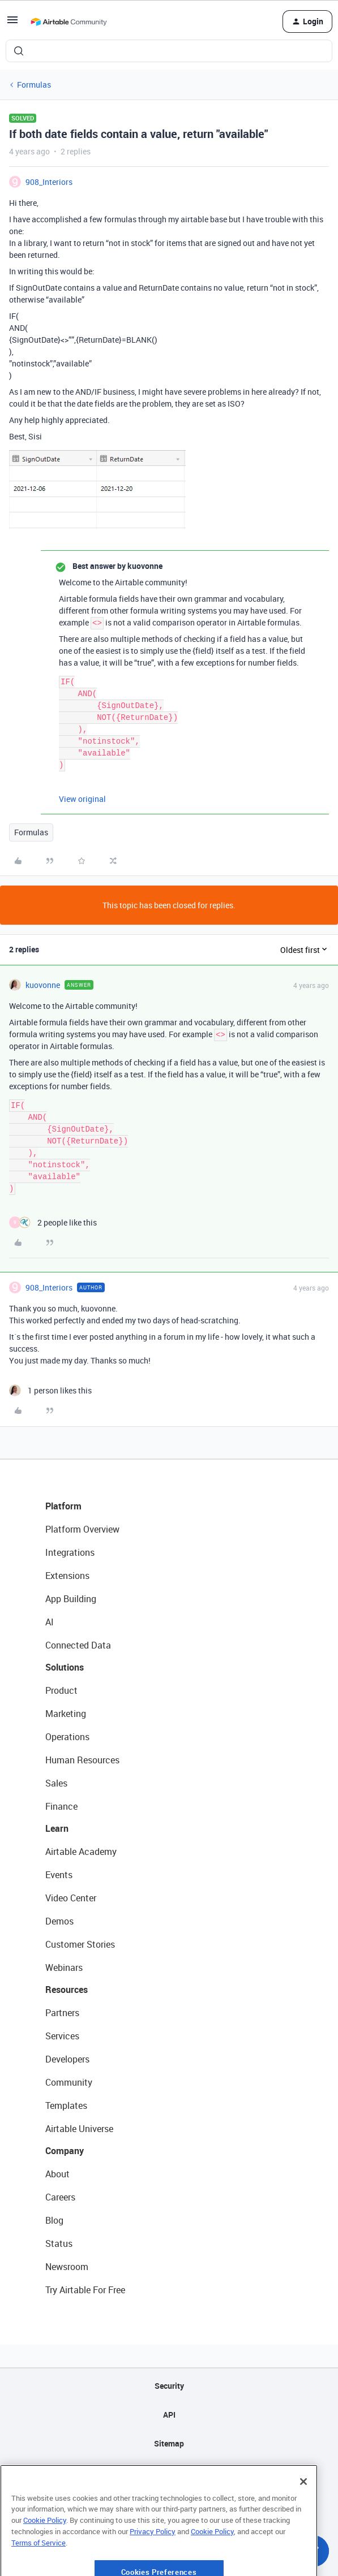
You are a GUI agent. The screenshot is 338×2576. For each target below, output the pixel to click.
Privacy (169, 2472)
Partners (62, 2013)
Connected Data (78, 1645)
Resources (66, 1989)
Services (62, 2036)
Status (58, 2243)
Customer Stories (80, 1944)
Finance (61, 1806)
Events (58, 1875)
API (169, 2414)
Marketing (65, 1713)
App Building (70, 1599)
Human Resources (82, 1760)
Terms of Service (38, 2571)
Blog (54, 2220)
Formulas (34, 84)
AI (49, 1622)
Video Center (70, 1898)
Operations (67, 1737)
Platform (63, 1506)
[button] (12, 23)
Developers (67, 2059)
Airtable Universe (79, 2128)
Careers (60, 2197)
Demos (59, 1921)
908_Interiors (48, 181)
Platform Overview (82, 1529)
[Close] (303, 2509)
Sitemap (169, 2443)
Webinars (64, 1967)
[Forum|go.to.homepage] (68, 21)
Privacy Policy (153, 2560)
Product (61, 1690)
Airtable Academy (81, 1851)
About (57, 2174)
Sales (56, 1783)
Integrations (70, 1552)
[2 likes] (53, 1222)
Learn (57, 1828)
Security (169, 2385)
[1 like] (50, 1390)
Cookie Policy (44, 2548)
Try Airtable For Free (85, 2290)
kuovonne (42, 985)
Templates (66, 2105)
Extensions (67, 1575)
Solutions (64, 1667)
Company (64, 2150)
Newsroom (66, 2266)
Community (68, 2082)
